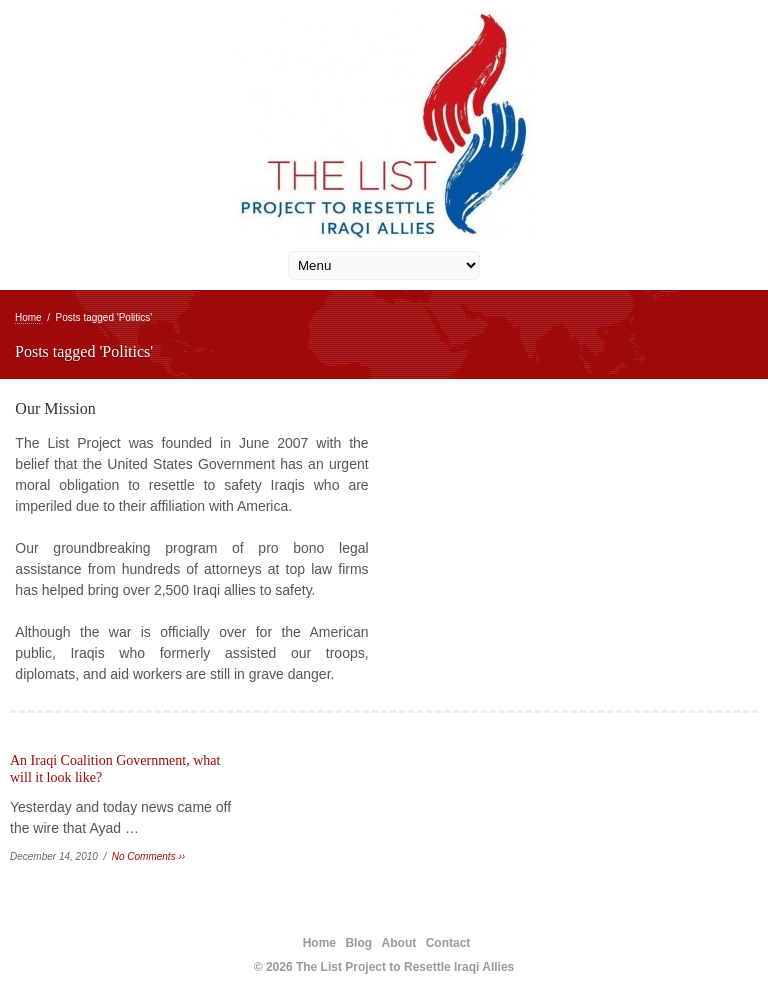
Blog (358, 943)
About (399, 943)
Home (28, 317)
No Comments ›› (148, 856)
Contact (448, 943)
